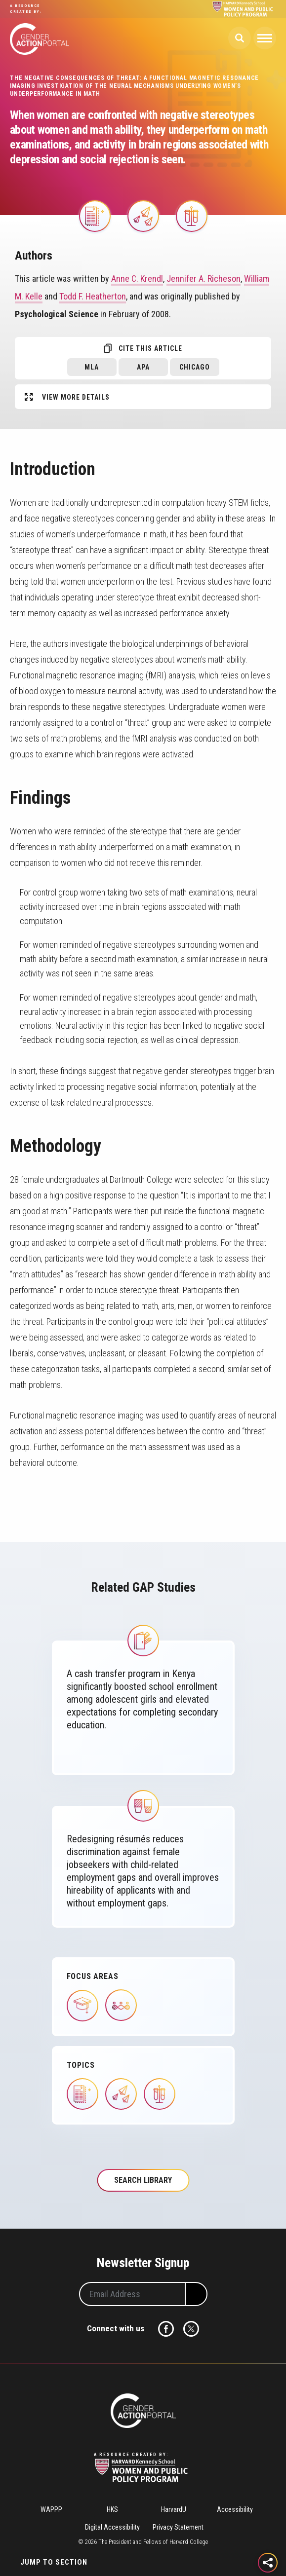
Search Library (143, 2180)
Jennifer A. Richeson (203, 278)
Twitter (191, 2329)
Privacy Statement (178, 2527)
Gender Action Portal (39, 39)
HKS (112, 2509)
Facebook (166, 2329)
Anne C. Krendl (137, 278)
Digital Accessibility (112, 2527)
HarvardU (173, 2509)
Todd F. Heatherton (92, 296)
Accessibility (235, 2509)
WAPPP (51, 2509)
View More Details (76, 397)
